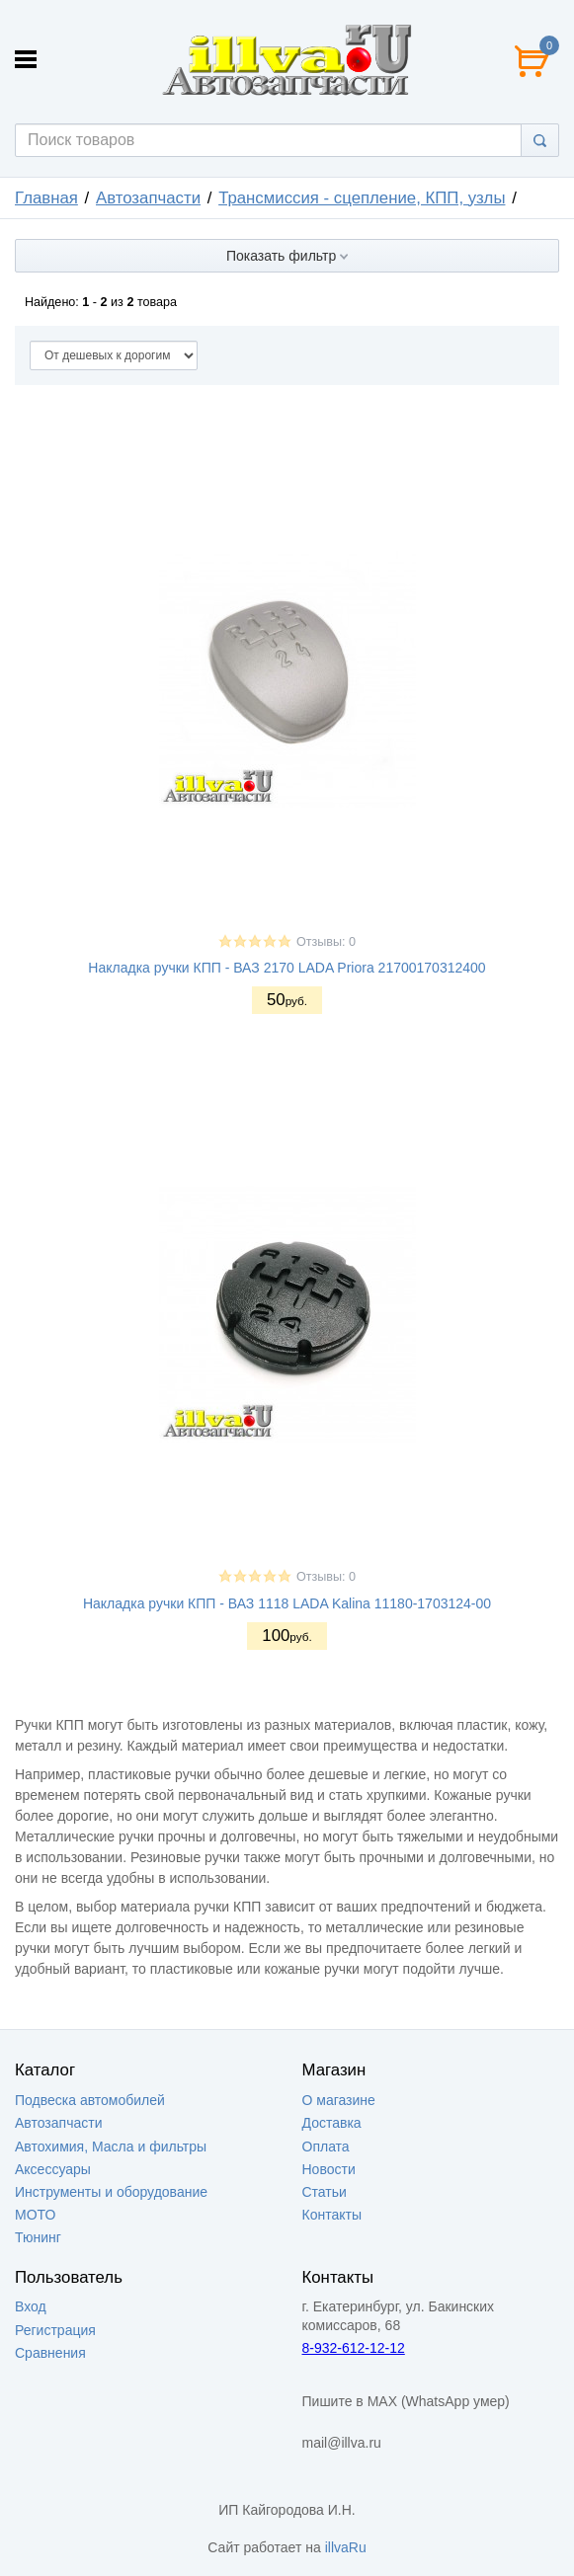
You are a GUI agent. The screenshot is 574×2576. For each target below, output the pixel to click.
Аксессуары (53, 2169)
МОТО (35, 2215)
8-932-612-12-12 (353, 2348)
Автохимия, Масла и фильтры (110, 2146)
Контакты (332, 2215)
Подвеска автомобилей (90, 2100)
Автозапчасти (148, 198)
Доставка (332, 2123)
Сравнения (50, 2353)
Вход (30, 2306)
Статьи (324, 2192)
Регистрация (55, 2330)
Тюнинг (38, 2237)
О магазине (338, 2100)
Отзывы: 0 (326, 942)
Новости (329, 2169)
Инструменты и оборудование (111, 2192)
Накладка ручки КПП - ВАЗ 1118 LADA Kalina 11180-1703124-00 (287, 1603)
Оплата (326, 2146)
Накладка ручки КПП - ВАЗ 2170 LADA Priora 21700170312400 (286, 968)
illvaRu (346, 2547)
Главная (46, 198)
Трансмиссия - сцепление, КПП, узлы (361, 198)
